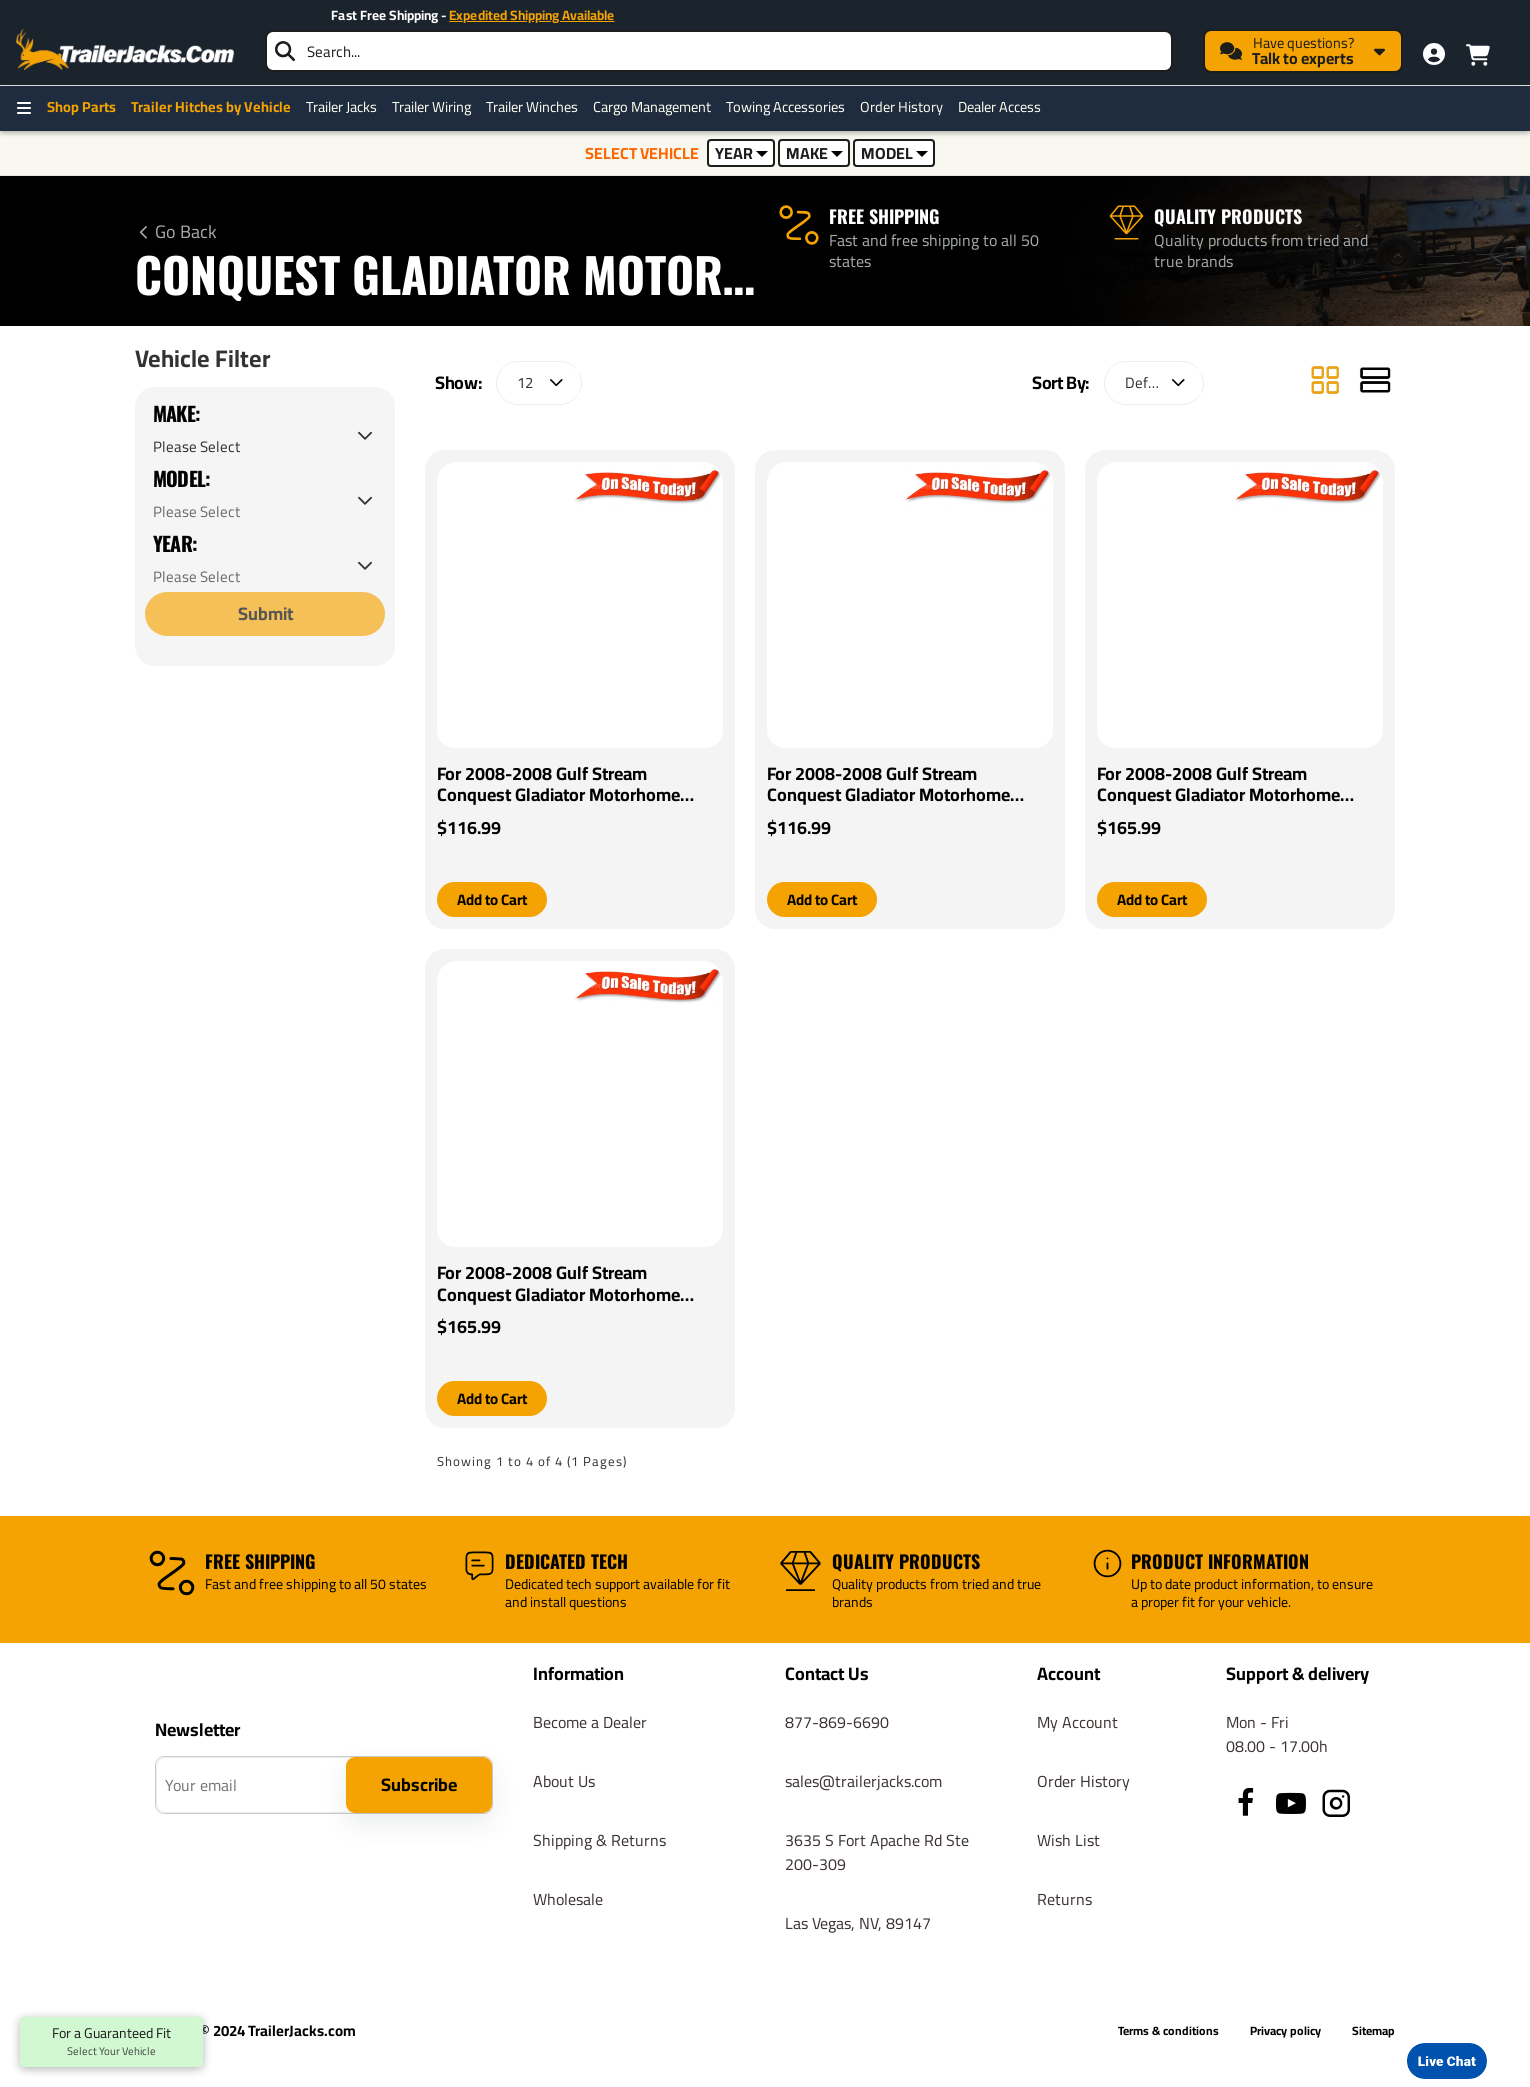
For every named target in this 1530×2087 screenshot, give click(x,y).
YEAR (741, 153)
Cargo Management (652, 107)
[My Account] (1434, 54)
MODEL (894, 153)
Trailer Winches (532, 107)
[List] (1375, 382)
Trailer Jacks (341, 107)
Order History (901, 107)
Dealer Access (999, 107)
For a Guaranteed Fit (111, 2042)
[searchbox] (719, 51)
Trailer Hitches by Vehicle (211, 107)
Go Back (186, 232)
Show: (458, 382)
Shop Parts (81, 107)
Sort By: (1060, 382)
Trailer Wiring (431, 107)
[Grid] (1325, 382)
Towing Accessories (785, 107)
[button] (496, 900)
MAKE (814, 153)
